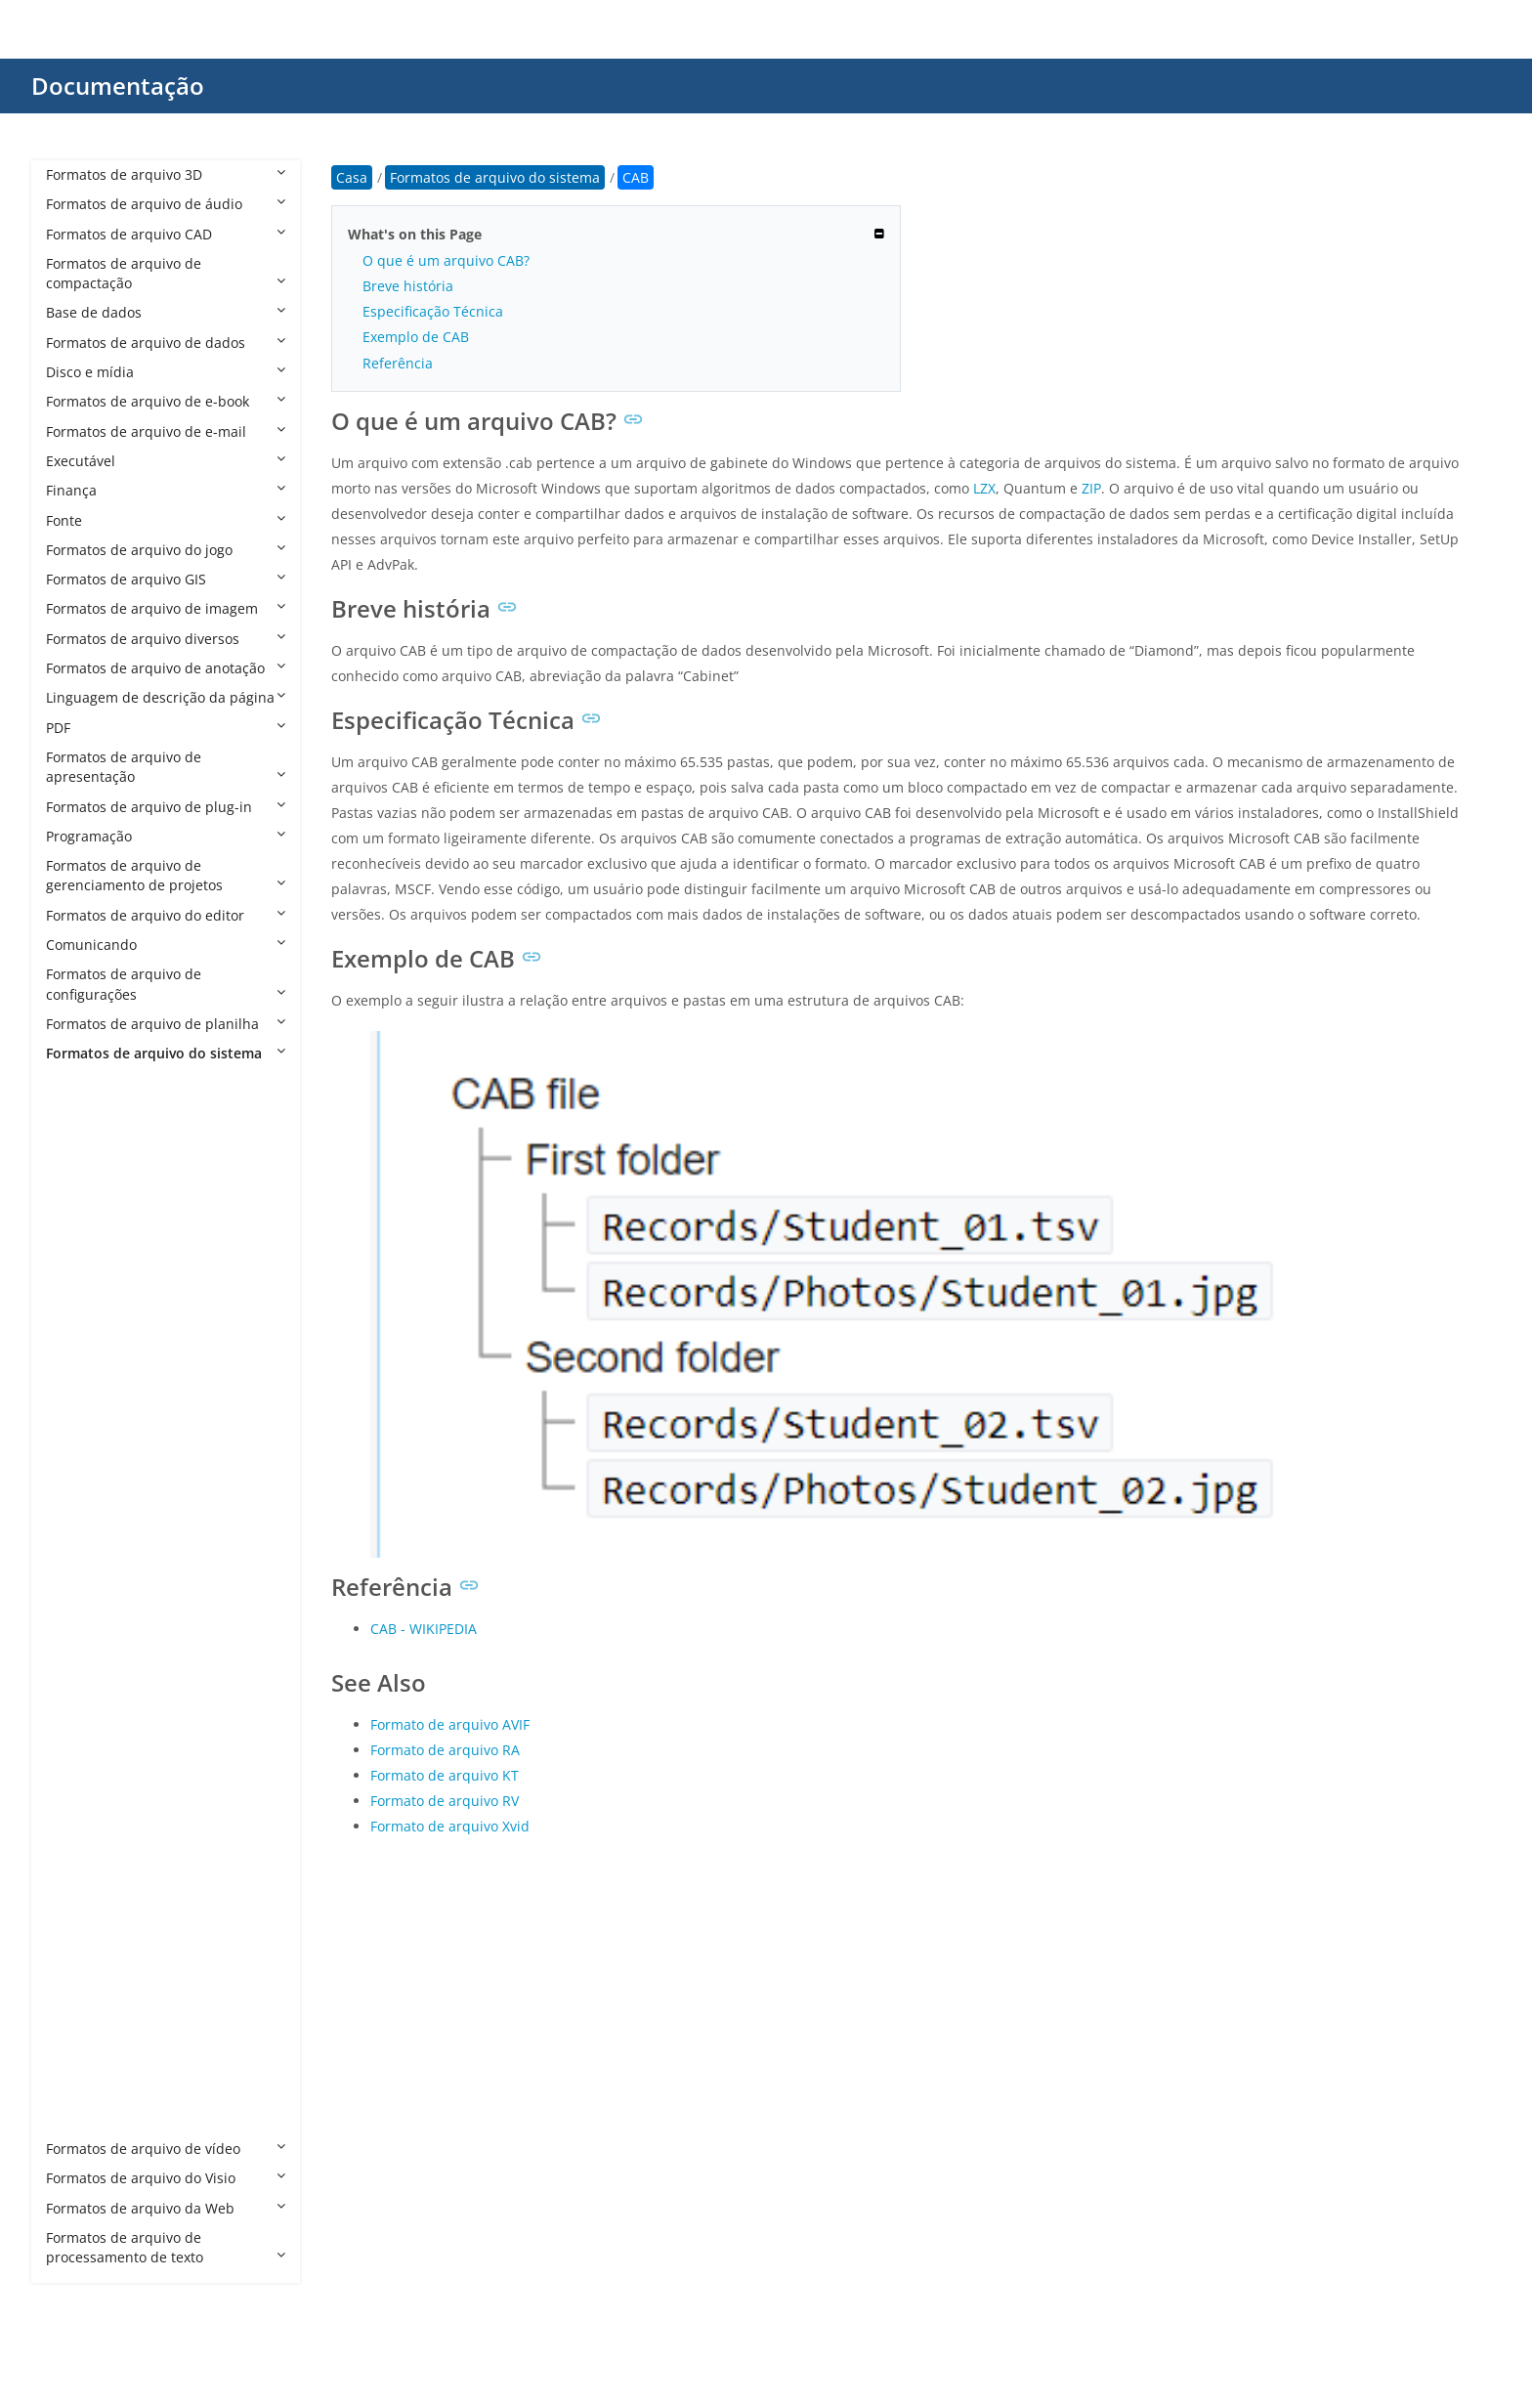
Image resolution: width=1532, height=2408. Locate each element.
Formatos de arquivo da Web (165, 2208)
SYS (77, 2059)
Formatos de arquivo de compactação (165, 273)
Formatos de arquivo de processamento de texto (165, 2247)
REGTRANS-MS (113, 1912)
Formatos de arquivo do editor (165, 915)
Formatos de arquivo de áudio (165, 203)
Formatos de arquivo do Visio (165, 2178)
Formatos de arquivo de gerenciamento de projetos (165, 875)
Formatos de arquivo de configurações (165, 984)
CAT (78, 1290)
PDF (165, 727)
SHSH (83, 2001)
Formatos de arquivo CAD (165, 234)
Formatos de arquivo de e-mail (165, 431)
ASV (77, 1231)
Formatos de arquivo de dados (165, 342)
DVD (79, 1556)
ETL (76, 1586)
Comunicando (165, 944)
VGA (78, 2119)
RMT (80, 1941)
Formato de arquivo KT (444, 1775)
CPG (78, 1349)
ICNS (81, 1674)
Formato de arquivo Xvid (450, 1826)
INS (76, 1734)
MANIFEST (98, 1793)
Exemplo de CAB (415, 336)
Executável (165, 461)
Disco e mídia (165, 372)
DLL (77, 1467)
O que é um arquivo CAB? (446, 260)
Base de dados (165, 312)
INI (74, 1705)
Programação (165, 836)
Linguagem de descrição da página (165, 697)
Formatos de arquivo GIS (165, 579)
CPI (75, 1378)
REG (78, 1882)
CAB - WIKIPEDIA (423, 1628)
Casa (351, 177)
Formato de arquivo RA (445, 1750)
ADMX (85, 1142)
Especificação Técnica (432, 311)
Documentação (117, 85)
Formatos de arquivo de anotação (165, 668)
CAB (78, 1260)
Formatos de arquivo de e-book (165, 401)
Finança (165, 490)
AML (79, 1171)
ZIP (1091, 488)
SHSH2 (86, 2030)
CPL (77, 1408)
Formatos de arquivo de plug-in (165, 806)
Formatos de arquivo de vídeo (165, 2148)
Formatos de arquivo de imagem (165, 608)
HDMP (85, 1616)
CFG (78, 1320)
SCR (78, 1970)
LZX (984, 488)
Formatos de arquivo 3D (165, 174)
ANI (77, 1201)
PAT (77, 1852)
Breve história (407, 286)
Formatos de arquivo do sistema (165, 1053)
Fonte (165, 520)
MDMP (86, 1823)
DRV (78, 1527)
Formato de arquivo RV (444, 1800)
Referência (397, 363)
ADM (81, 1112)
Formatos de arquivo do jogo (165, 549)
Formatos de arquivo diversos (165, 638)
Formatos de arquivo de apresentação (165, 767)
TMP (79, 2090)
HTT (78, 1645)
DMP (80, 1497)
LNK (78, 1763)
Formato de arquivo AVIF (450, 1724)
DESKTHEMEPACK (122, 1438)
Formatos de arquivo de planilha (165, 1023)
